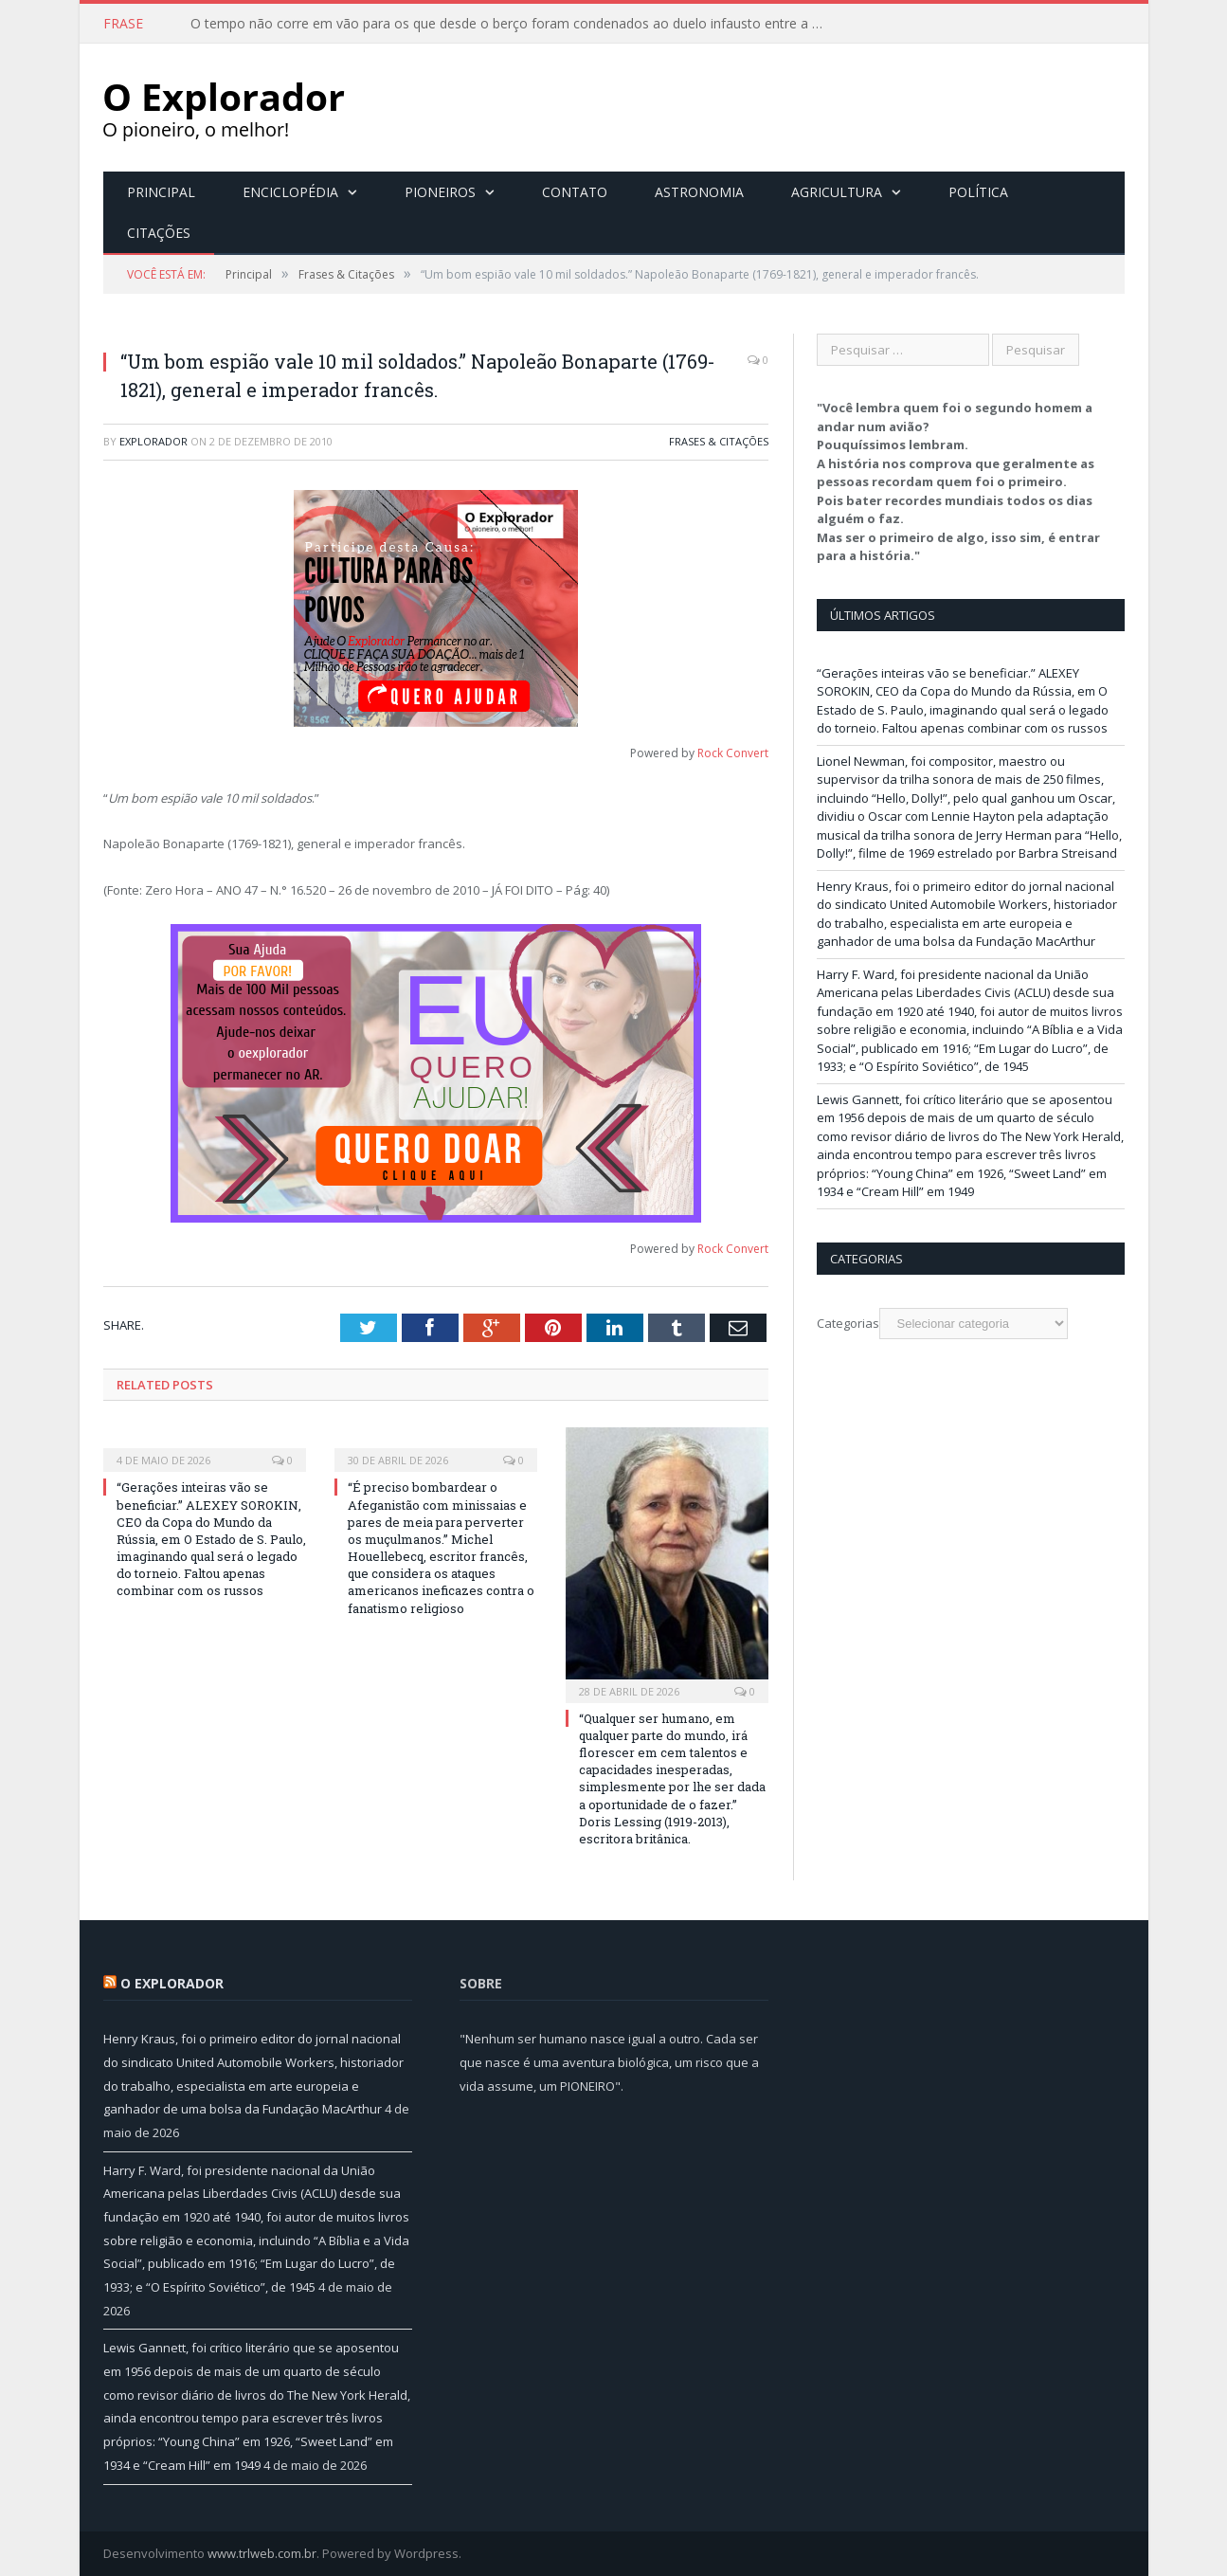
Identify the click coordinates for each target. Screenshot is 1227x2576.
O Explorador (172, 1983)
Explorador (153, 441)
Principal (161, 192)
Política (978, 192)
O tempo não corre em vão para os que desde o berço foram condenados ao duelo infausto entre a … (506, 23)
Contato (574, 192)
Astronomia (699, 192)
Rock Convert (732, 753)
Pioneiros (440, 192)
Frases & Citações (718, 441)
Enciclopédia (290, 192)
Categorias (848, 1323)
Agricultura (836, 192)
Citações (158, 233)
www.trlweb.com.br (262, 2553)
